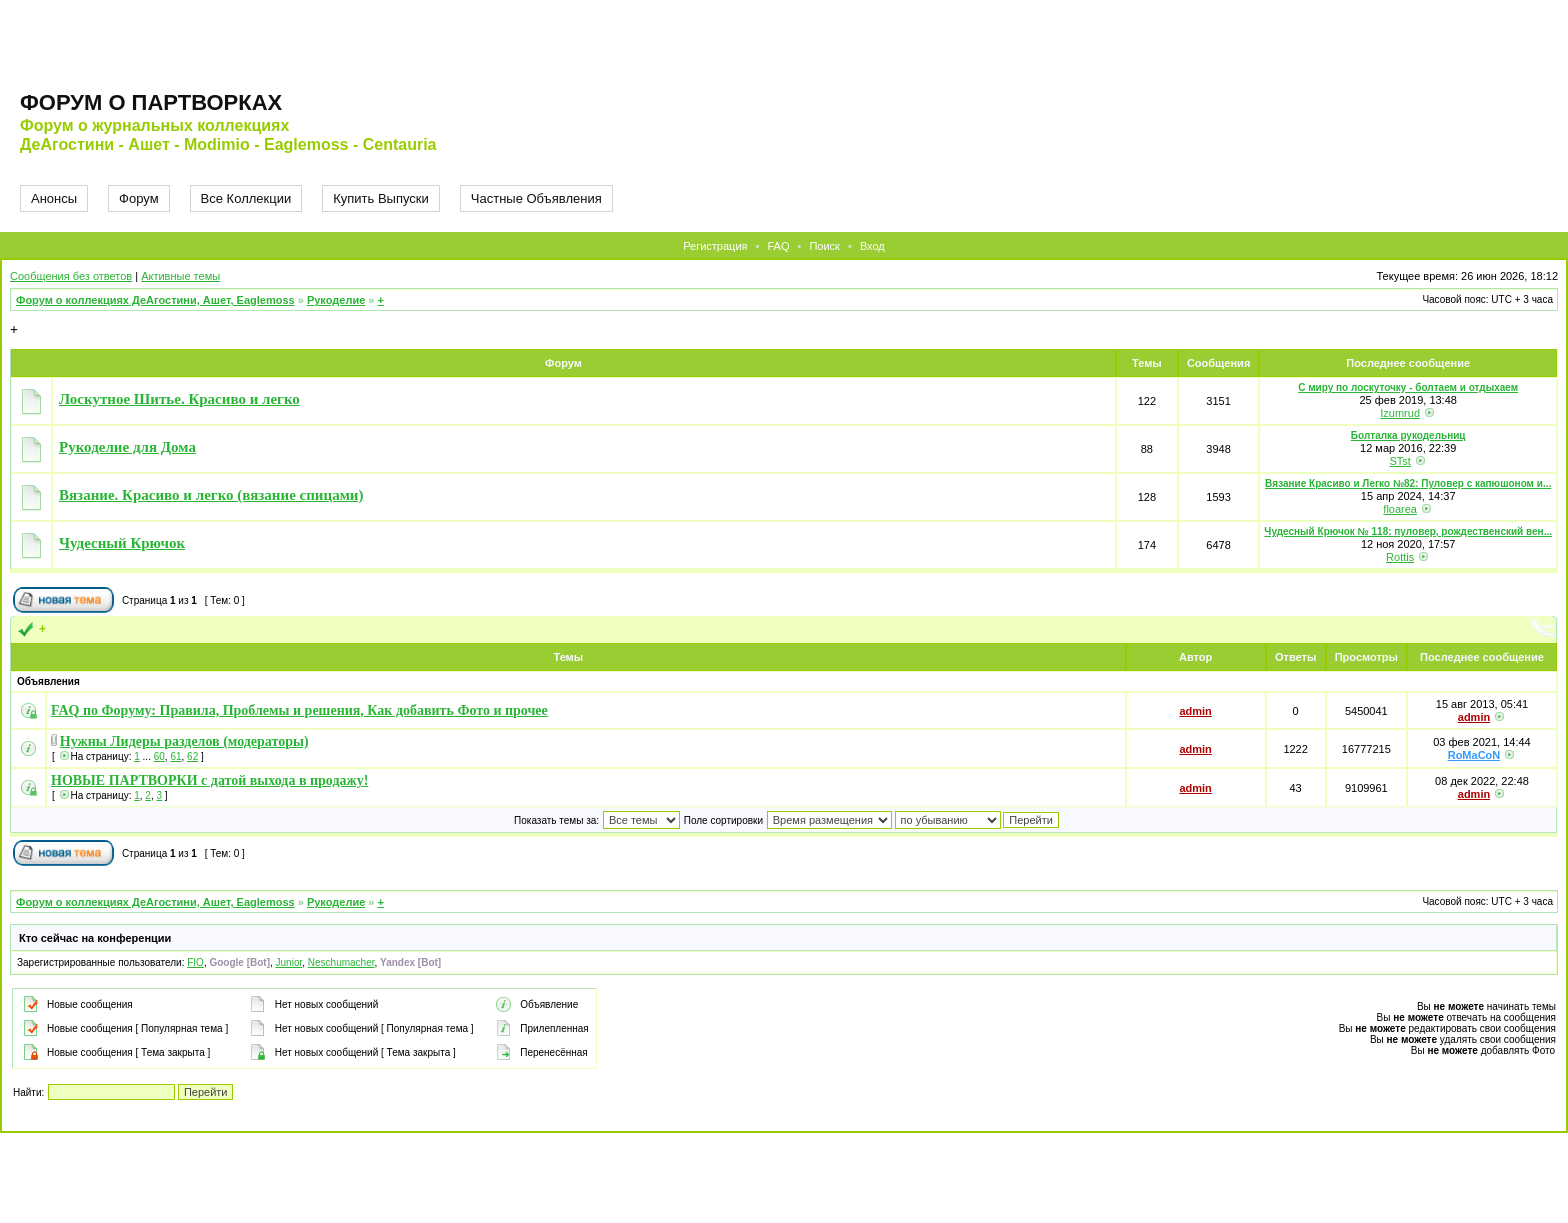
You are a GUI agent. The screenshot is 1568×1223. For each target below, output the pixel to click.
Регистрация (715, 246)
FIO (195, 962)
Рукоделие (336, 300)
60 (159, 756)
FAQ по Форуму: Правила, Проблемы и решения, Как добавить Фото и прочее (299, 710)
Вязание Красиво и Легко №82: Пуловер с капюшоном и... (1408, 483)
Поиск (824, 246)
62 (192, 756)
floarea (1400, 509)
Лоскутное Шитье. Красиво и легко (179, 399)
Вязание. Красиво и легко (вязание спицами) (211, 495)
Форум (139, 198)
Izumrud (1400, 413)
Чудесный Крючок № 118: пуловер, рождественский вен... (1408, 531)
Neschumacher (341, 962)
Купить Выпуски (381, 198)
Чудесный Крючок (122, 543)
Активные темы (180, 276)
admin (1195, 711)
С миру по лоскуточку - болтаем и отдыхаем (1408, 387)
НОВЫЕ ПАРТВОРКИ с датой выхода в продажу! (209, 780)
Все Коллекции (246, 198)
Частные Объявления (536, 198)
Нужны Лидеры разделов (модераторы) (184, 741)
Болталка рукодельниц (1408, 435)
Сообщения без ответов (71, 276)
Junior (289, 962)
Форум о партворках (151, 102)
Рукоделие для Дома (127, 447)
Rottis (1400, 557)
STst (1399, 461)
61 (175, 756)
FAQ (778, 246)
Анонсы (54, 198)
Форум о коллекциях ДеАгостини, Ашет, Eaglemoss (155, 300)
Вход (872, 246)
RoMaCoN (1474, 755)
